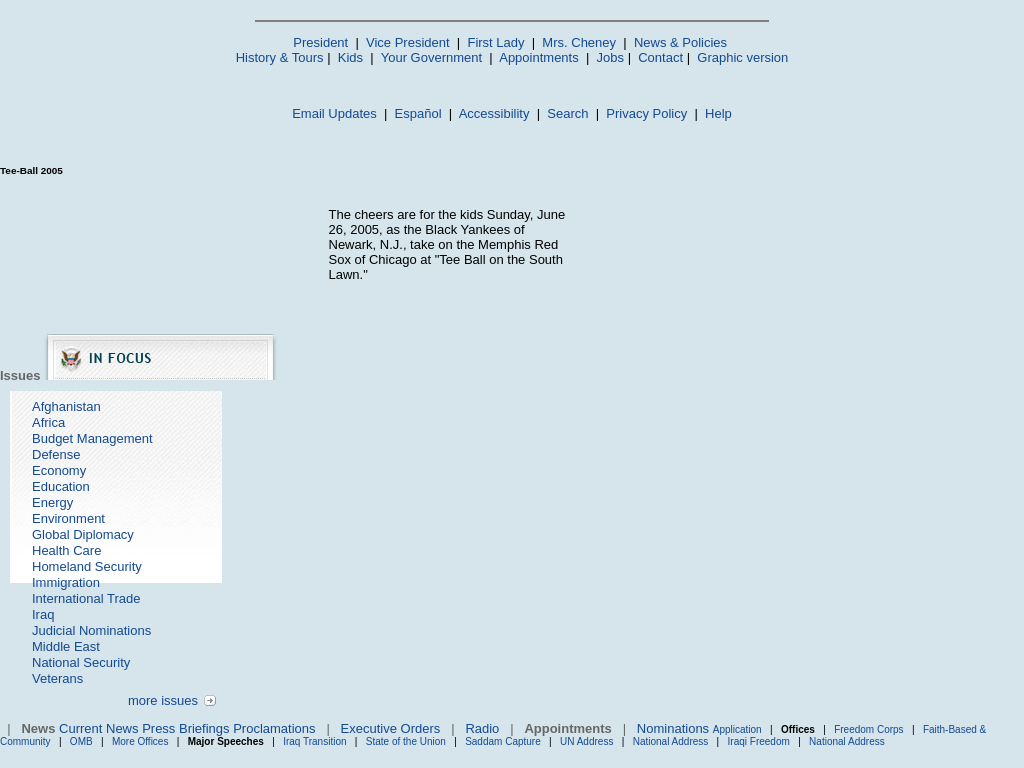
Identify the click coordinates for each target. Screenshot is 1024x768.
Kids (350, 57)
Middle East (66, 646)
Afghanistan (66, 406)
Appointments (539, 57)
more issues (163, 700)
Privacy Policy (646, 113)
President (320, 42)
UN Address (586, 741)
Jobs (610, 57)
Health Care (66, 550)
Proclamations (274, 728)
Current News (98, 728)
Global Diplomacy (83, 534)
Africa (48, 422)
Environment (68, 518)
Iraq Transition (314, 741)
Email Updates (334, 113)
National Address (671, 741)
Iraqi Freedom (759, 741)
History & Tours (280, 57)
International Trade (86, 598)
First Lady (495, 42)
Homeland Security (87, 566)
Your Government (431, 57)
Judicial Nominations (91, 630)
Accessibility (494, 113)
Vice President (408, 42)
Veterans (57, 678)
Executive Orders (391, 728)
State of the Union (406, 741)
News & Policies (680, 42)
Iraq (43, 614)
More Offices (140, 741)
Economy (59, 470)
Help (718, 113)
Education (61, 486)
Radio (482, 728)
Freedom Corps (868, 729)
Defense (56, 454)
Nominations (673, 728)
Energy (52, 502)
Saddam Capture (503, 741)
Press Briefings (185, 728)
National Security (81, 662)
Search (567, 113)
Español (418, 113)
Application (737, 729)
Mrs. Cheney (579, 42)
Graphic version (742, 57)
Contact (660, 57)
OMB (81, 741)
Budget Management (92, 438)
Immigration (66, 582)
